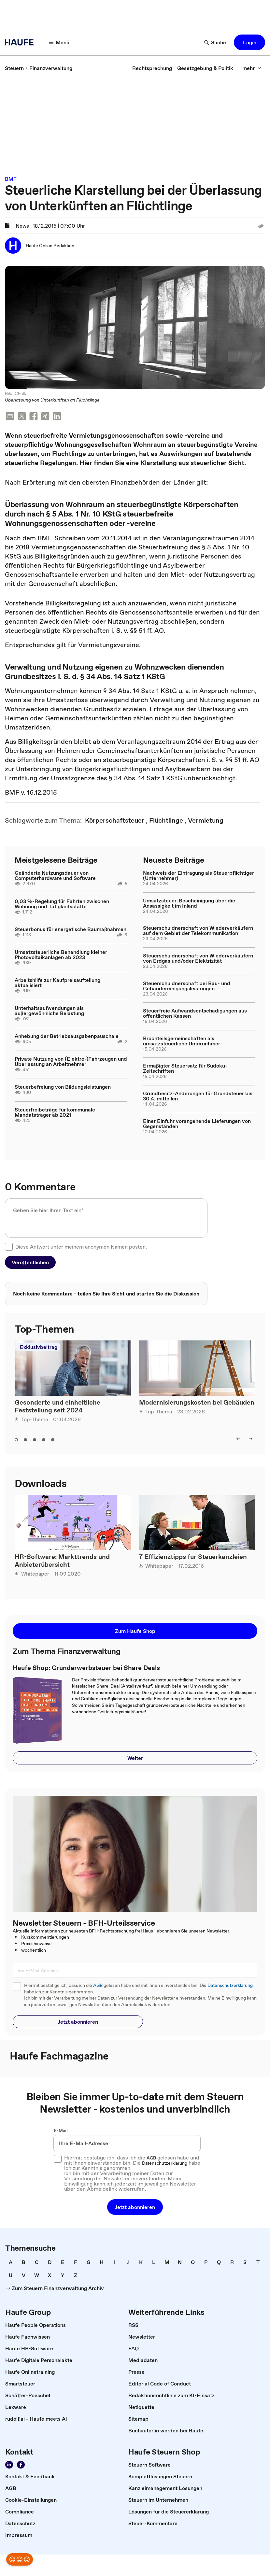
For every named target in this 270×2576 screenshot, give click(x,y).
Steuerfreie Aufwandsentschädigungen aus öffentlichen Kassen (195, 1013)
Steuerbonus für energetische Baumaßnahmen (70, 929)
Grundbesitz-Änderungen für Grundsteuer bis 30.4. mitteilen (197, 1096)
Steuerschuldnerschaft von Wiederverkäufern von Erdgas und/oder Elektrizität (198, 958)
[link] (14, 68)
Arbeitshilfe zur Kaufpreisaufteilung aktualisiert (57, 982)
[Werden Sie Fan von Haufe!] (21, 2465)
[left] (238, 1439)
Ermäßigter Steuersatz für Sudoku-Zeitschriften (185, 1068)
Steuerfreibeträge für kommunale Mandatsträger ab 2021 (55, 1112)
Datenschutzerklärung (230, 1985)
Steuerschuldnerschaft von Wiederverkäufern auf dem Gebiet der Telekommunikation (198, 930)
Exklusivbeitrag (38, 1347)
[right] (250, 1439)
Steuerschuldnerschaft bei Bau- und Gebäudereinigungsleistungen (186, 986)
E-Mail (61, 2130)
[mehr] (251, 68)
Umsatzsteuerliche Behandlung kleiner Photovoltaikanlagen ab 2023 (61, 954)
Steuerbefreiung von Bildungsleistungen (63, 1086)
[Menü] (59, 42)
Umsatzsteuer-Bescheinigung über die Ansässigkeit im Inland (189, 903)
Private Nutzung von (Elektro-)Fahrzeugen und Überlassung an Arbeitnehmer (71, 1061)
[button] (249, 42)
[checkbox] (9, 1247)
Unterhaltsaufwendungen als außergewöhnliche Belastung (49, 1010)
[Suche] (215, 42)
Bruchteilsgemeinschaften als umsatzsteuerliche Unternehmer (181, 1041)
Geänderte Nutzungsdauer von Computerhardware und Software (55, 875)
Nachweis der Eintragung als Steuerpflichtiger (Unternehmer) (198, 875)
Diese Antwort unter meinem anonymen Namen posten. (81, 1246)
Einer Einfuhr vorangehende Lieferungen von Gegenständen (197, 1123)
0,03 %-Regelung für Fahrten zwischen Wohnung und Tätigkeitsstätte (62, 904)
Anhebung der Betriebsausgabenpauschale (67, 1036)
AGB (98, 1985)
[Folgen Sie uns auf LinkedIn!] (9, 2465)
